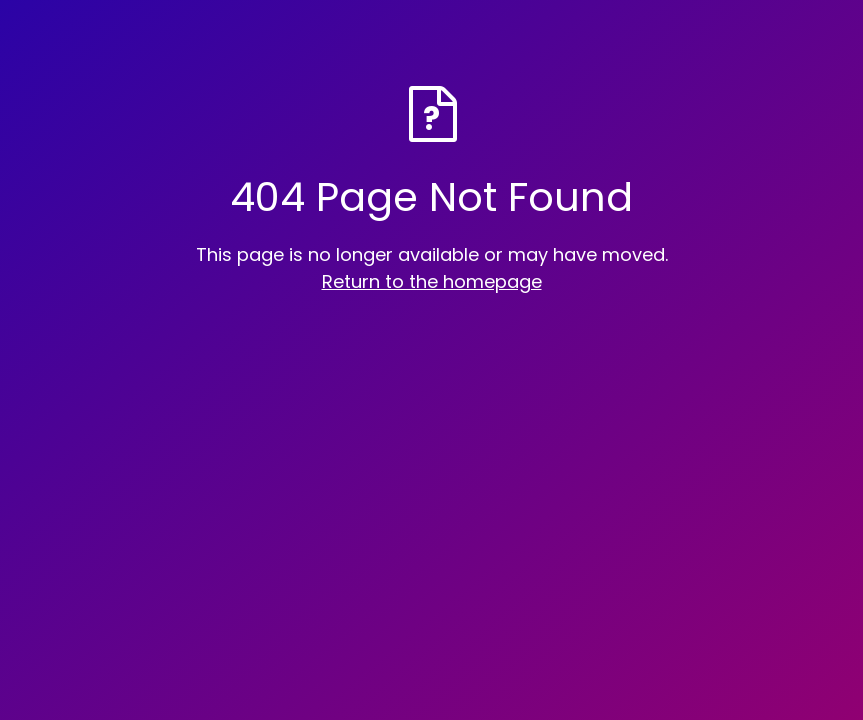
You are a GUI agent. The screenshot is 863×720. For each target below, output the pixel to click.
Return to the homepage (432, 281)
